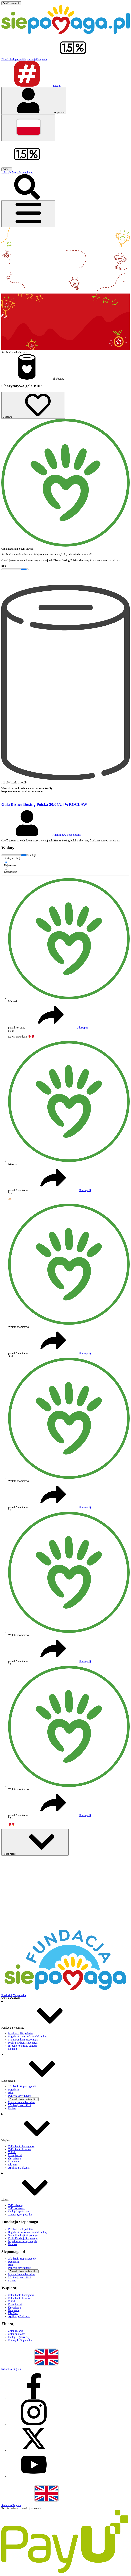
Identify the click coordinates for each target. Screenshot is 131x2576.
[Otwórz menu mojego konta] (33, 100)
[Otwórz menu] (28, 213)
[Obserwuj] (33, 405)
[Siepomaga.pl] (65, 33)
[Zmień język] (28, 127)
